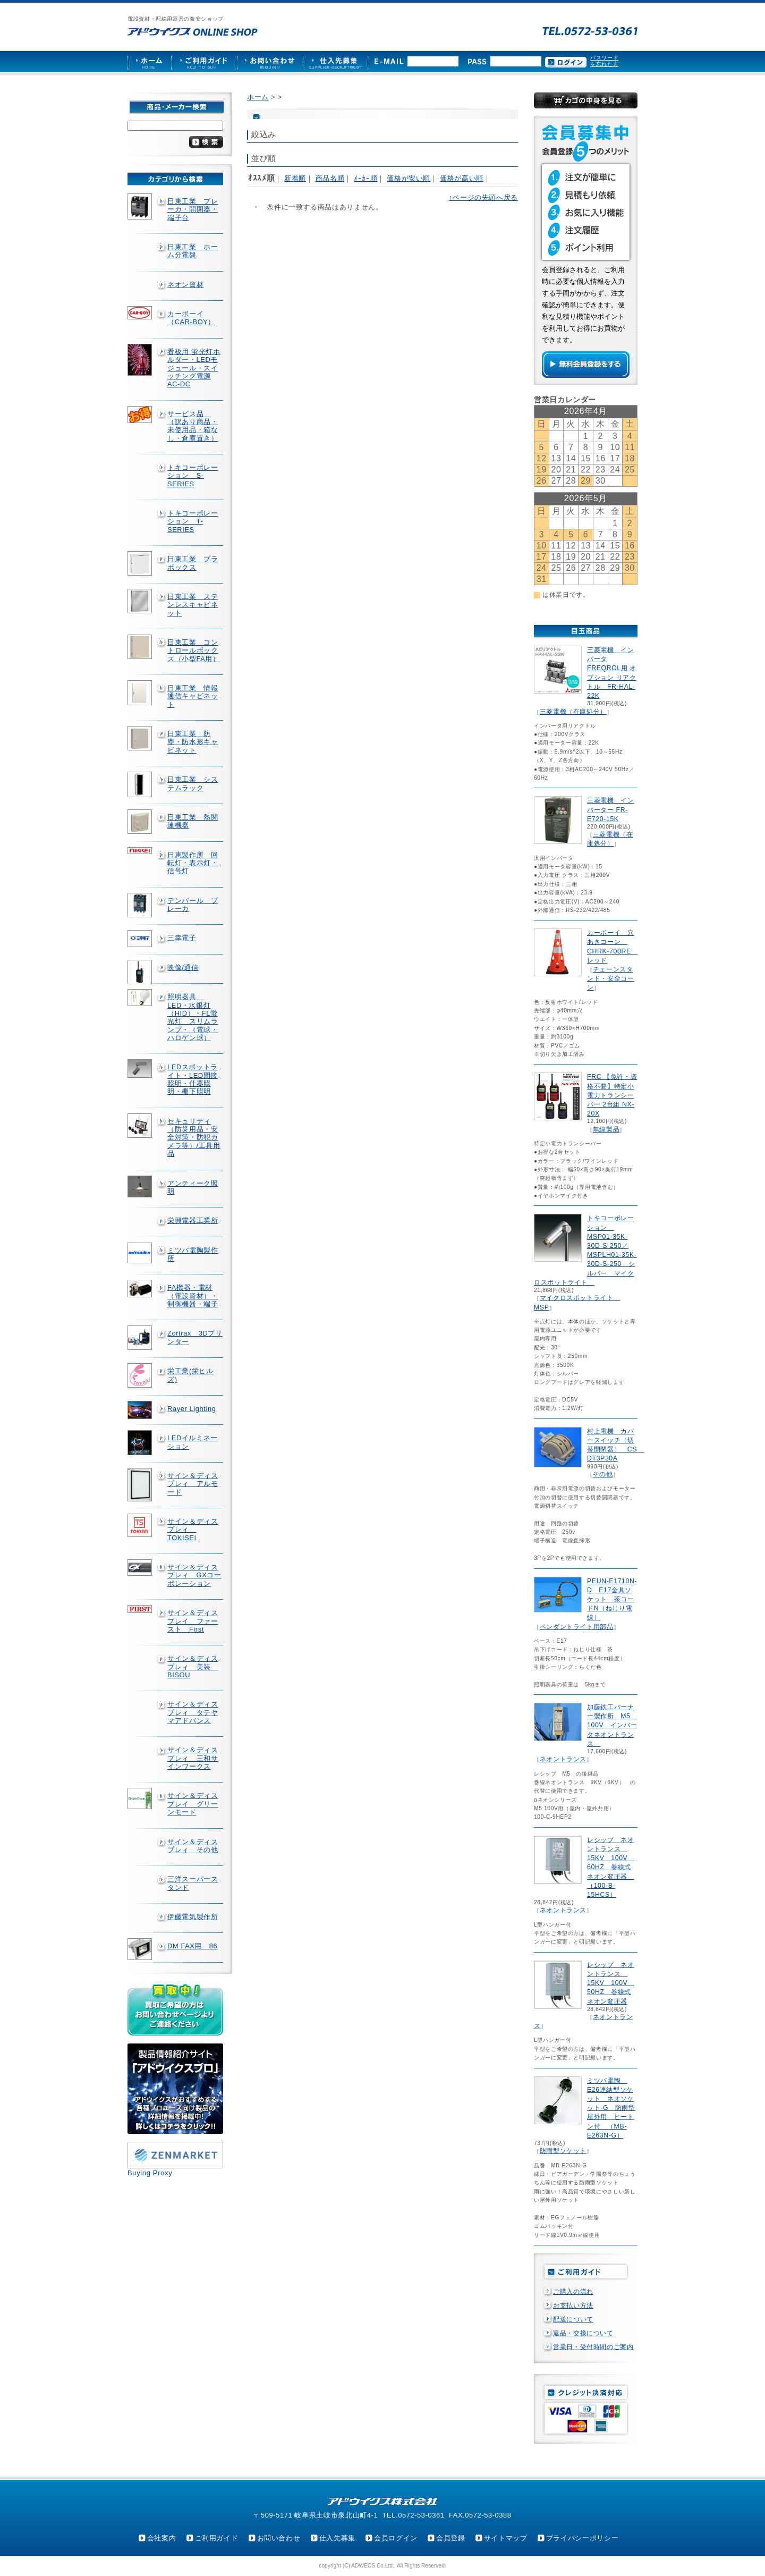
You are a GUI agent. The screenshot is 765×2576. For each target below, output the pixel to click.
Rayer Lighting (191, 1409)
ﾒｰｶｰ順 (365, 178)
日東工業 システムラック (192, 783)
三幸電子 (182, 938)
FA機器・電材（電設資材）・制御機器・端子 (192, 1295)
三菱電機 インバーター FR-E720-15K (610, 809)
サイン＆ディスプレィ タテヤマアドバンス (192, 1712)
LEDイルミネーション (192, 1442)
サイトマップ (506, 2538)
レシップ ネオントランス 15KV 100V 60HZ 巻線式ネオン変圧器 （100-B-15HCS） (610, 1867)
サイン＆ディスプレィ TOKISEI (192, 1529)
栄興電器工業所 (192, 1220)
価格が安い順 (408, 178)
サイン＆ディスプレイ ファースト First (192, 1621)
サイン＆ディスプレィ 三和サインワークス (192, 1758)
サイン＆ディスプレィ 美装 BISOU (192, 1666)
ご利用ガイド (217, 2538)
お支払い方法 (573, 2305)
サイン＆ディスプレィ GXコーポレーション (194, 1575)
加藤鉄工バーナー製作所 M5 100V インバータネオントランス (612, 1725)
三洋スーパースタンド (192, 1883)
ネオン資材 (185, 285)
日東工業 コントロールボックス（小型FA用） (193, 650)
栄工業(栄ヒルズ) (190, 1375)
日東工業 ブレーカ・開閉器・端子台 (192, 209)
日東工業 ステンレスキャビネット (192, 605)
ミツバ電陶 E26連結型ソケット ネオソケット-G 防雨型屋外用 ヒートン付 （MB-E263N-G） (611, 2108)
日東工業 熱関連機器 (192, 821)
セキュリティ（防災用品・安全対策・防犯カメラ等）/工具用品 (193, 1137)
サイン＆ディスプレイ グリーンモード (192, 1804)
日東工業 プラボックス (192, 563)
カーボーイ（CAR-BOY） (191, 318)
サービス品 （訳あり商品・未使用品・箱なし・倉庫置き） (192, 426)
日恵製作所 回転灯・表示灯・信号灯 (192, 863)
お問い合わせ (279, 2538)
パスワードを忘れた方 (604, 61)
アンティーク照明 (192, 1187)
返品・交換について (583, 2333)
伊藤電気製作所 (192, 1917)
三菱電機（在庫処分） (573, 711)
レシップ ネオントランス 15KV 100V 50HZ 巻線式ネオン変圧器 (610, 1983)
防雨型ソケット (563, 2151)
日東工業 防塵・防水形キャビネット (192, 742)
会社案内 (161, 2538)
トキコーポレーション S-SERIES (192, 475)
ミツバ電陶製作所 (192, 1254)
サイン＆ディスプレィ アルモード (192, 1484)
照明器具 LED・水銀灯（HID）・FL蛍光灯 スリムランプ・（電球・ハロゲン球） (192, 1017)
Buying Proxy (150, 2173)
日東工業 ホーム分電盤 (192, 251)
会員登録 (450, 2538)
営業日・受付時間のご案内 (593, 2347)
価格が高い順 (461, 178)
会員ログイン (396, 2538)
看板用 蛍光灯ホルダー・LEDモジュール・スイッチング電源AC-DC (193, 368)
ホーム (258, 97)
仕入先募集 (337, 2538)
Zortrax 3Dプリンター (195, 1337)
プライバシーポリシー (582, 2538)
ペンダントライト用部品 (577, 1627)
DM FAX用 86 (192, 1946)
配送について (573, 2319)
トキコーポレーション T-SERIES (192, 521)
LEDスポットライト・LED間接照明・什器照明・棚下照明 (192, 1079)
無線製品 (606, 1129)
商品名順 (330, 178)
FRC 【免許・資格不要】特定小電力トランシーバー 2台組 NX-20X (612, 1095)
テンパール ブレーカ (192, 905)
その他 (603, 1474)
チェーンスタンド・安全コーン (610, 978)
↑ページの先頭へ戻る (483, 197)
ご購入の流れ (573, 2291)
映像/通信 (183, 968)
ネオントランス (563, 1759)
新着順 (295, 178)
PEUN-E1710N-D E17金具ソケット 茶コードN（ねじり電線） (612, 1599)
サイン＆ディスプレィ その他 (192, 1846)
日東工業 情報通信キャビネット (192, 696)
